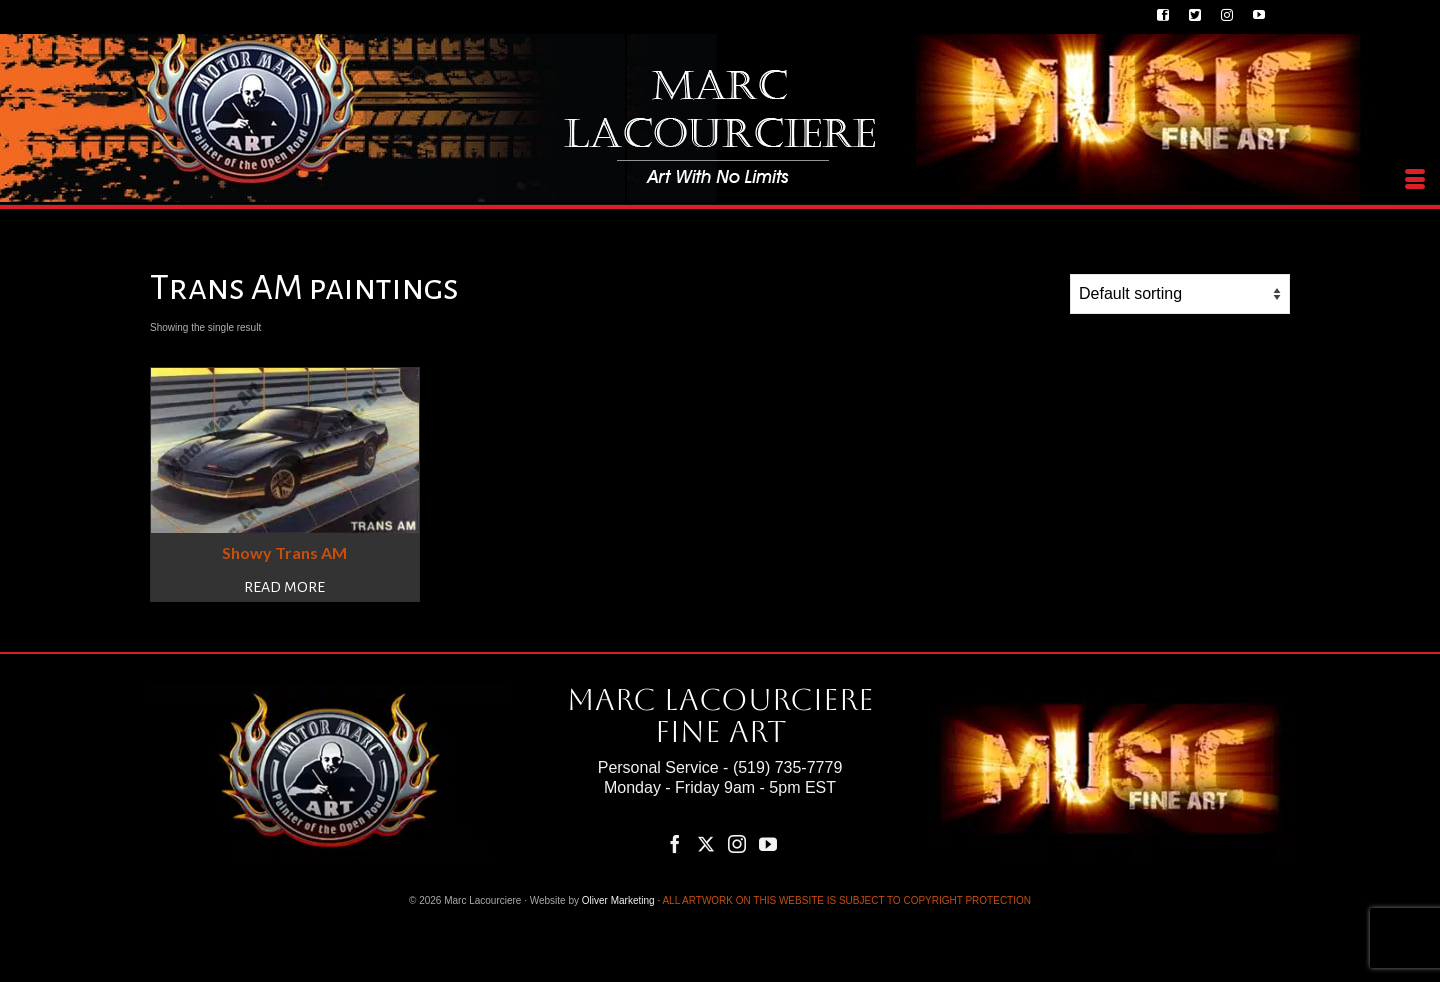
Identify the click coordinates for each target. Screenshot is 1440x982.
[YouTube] (768, 843)
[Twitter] (706, 843)
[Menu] (1415, 180)
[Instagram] (737, 843)
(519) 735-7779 (787, 767)
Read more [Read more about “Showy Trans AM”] (284, 587)
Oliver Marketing (618, 900)
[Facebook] (675, 843)
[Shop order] (1180, 294)
